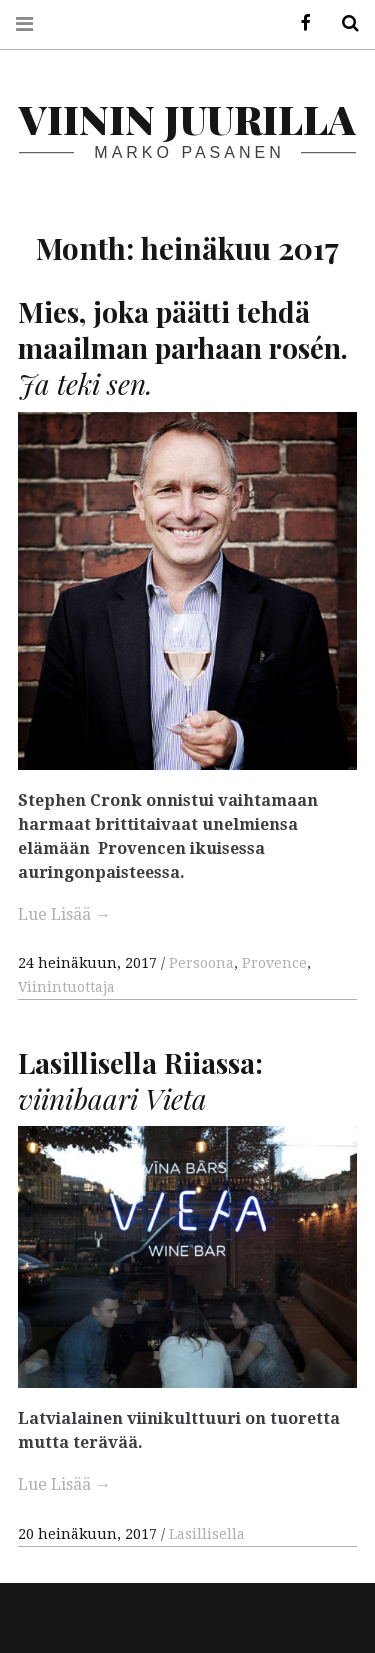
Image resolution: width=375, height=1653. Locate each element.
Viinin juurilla (187, 118)
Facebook (299, 23)
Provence (274, 963)
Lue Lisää (64, 914)
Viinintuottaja (66, 987)
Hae (343, 23)
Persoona (201, 963)
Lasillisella (207, 1535)
